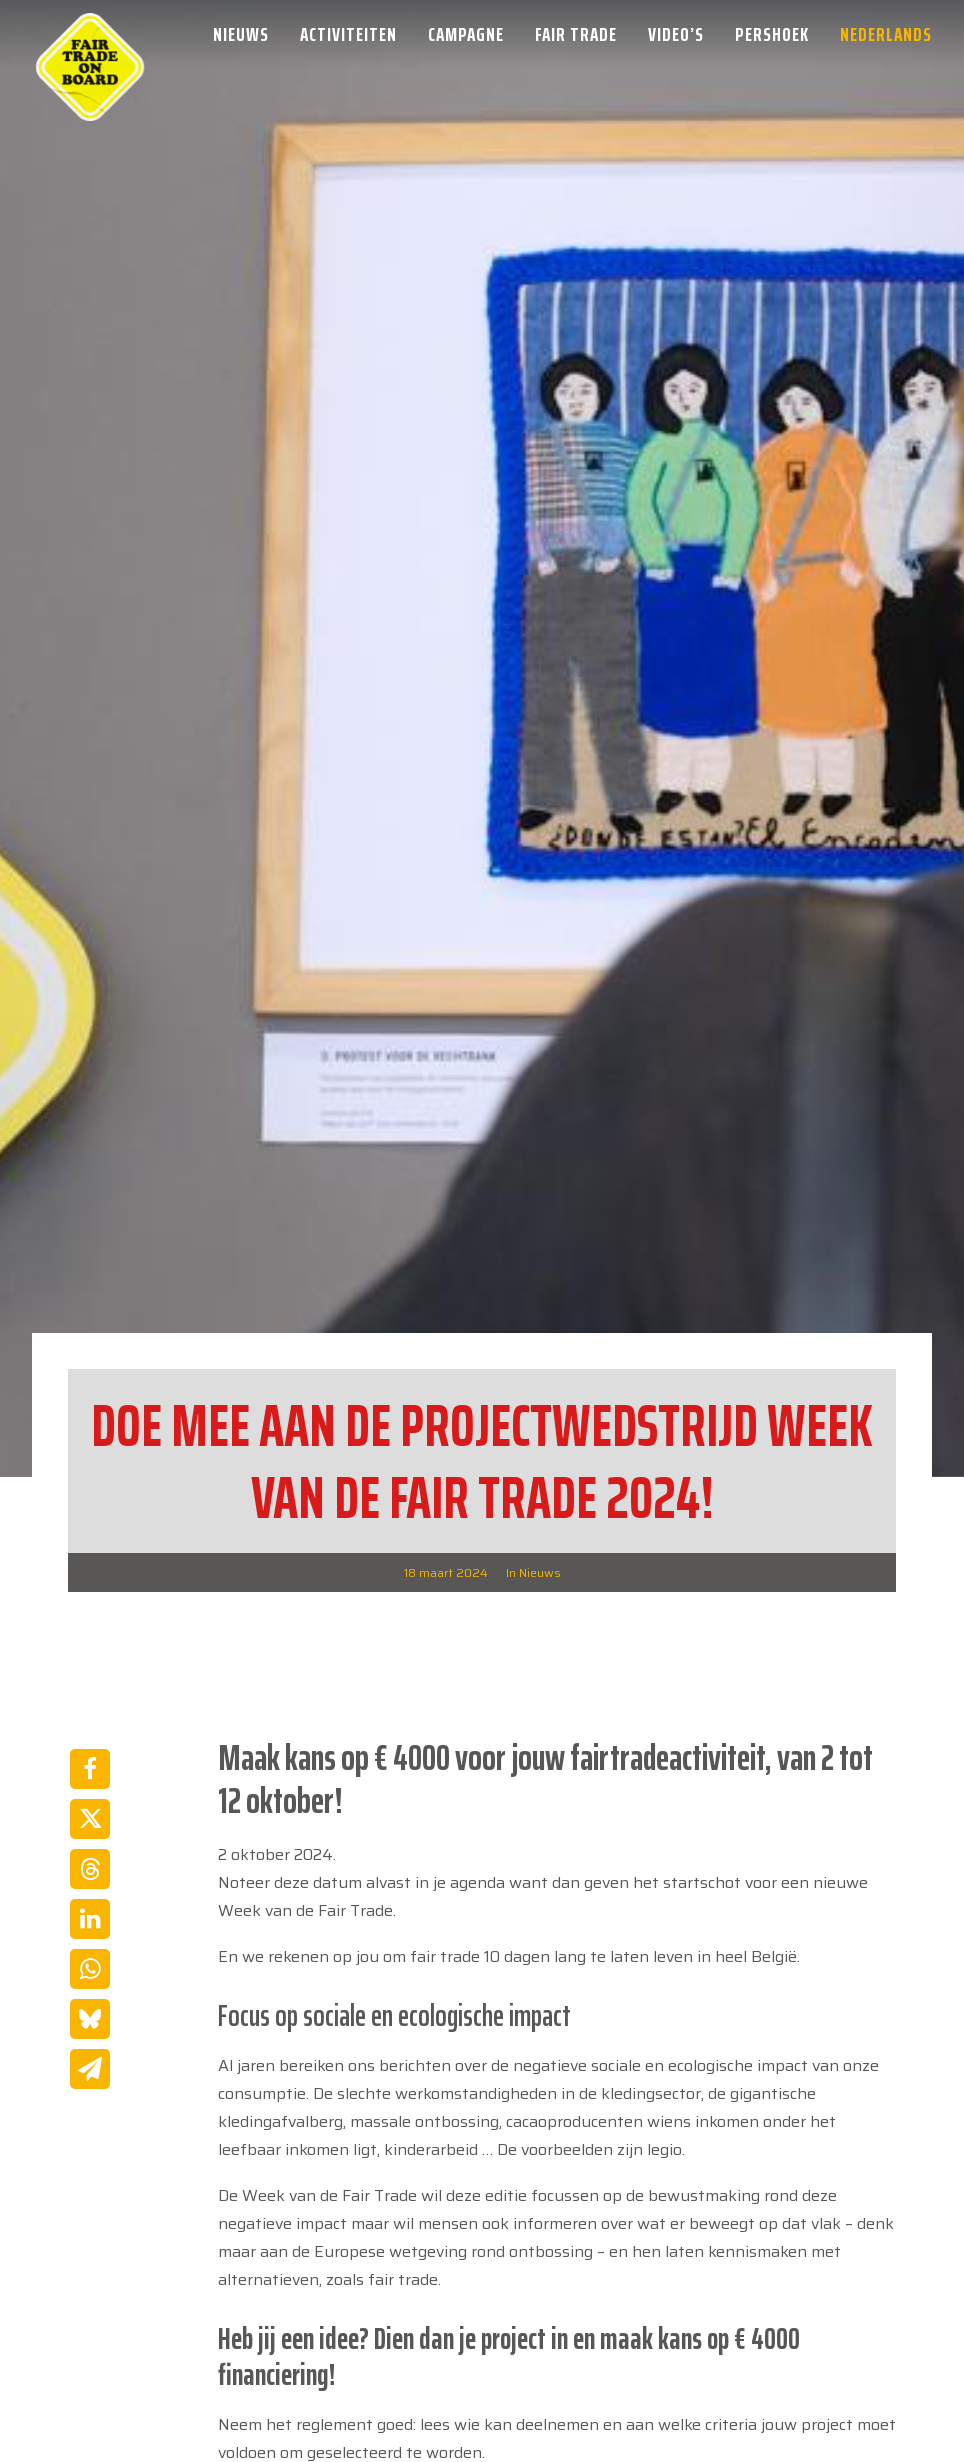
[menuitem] (248, 34)
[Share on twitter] (90, 1598)
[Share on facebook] (90, 1548)
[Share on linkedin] (90, 1698)
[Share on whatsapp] (90, 1748)
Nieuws (241, 34)
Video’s (676, 34)
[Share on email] (90, 1848)
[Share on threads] (90, 1648)
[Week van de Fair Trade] (90, 34)
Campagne (466, 34)
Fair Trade (576, 34)
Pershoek (772, 34)
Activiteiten (348, 34)
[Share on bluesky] (90, 1798)
